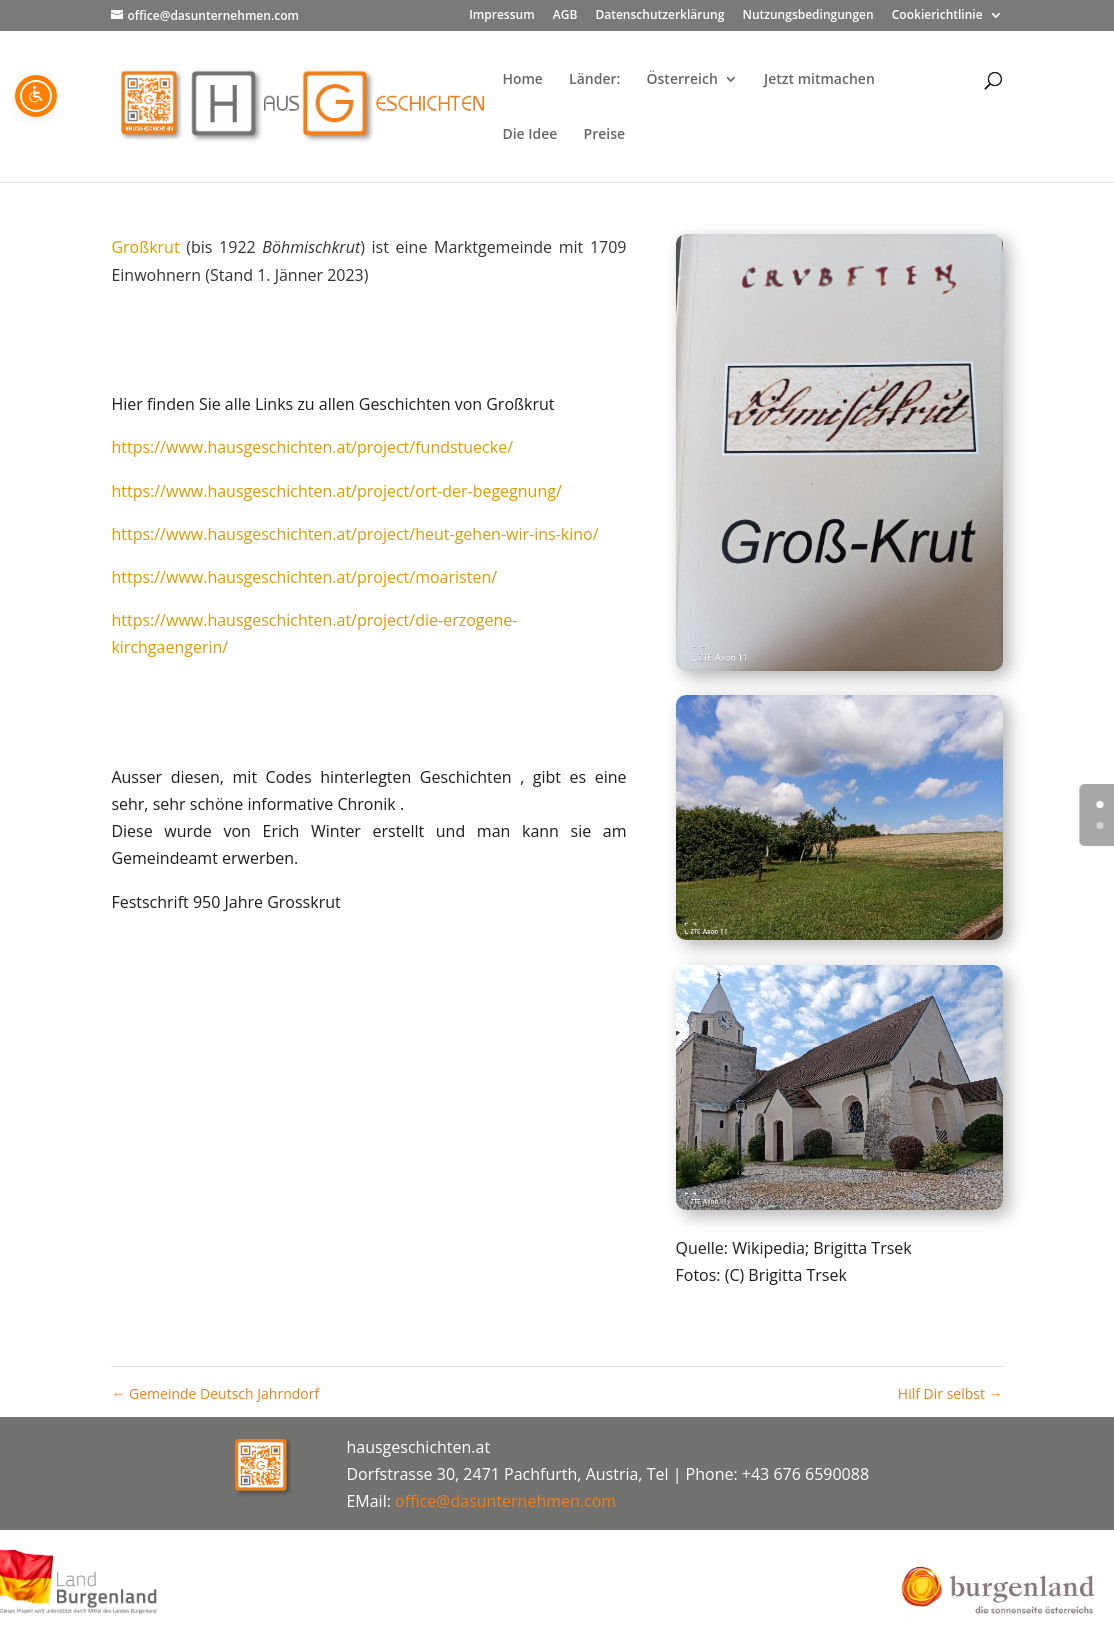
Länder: (594, 80)
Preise (605, 135)
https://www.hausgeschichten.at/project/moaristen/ (304, 577)
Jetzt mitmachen (819, 80)
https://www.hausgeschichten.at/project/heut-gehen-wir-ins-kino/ (354, 534)
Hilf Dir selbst (950, 1393)
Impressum (501, 16)
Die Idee (529, 135)
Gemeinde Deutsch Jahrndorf (215, 1393)
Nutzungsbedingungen (807, 16)
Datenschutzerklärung (659, 16)
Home (522, 80)
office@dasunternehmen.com (505, 1501)
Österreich (682, 80)
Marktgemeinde (493, 247)
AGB (565, 16)
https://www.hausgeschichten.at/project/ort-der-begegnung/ (336, 491)
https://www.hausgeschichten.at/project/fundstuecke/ (312, 447)
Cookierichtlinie (937, 16)
